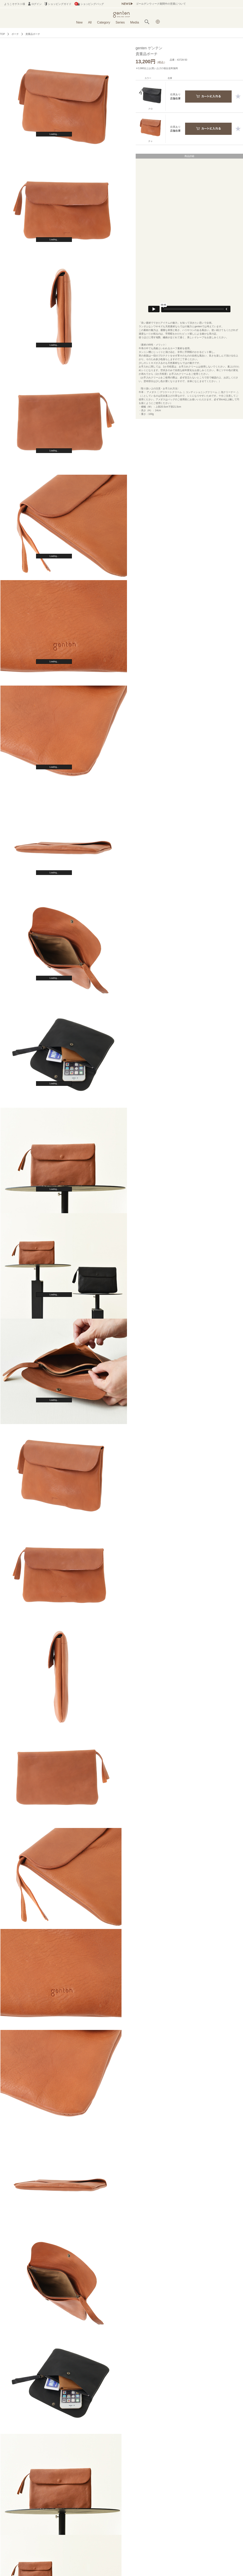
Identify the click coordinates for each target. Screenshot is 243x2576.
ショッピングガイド (58, 3)
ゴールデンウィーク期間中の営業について (161, 3)
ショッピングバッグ (89, 3)
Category (103, 22)
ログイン (35, 3)
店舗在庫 (175, 98)
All (90, 22)
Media (134, 22)
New (79, 22)
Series (120, 22)
